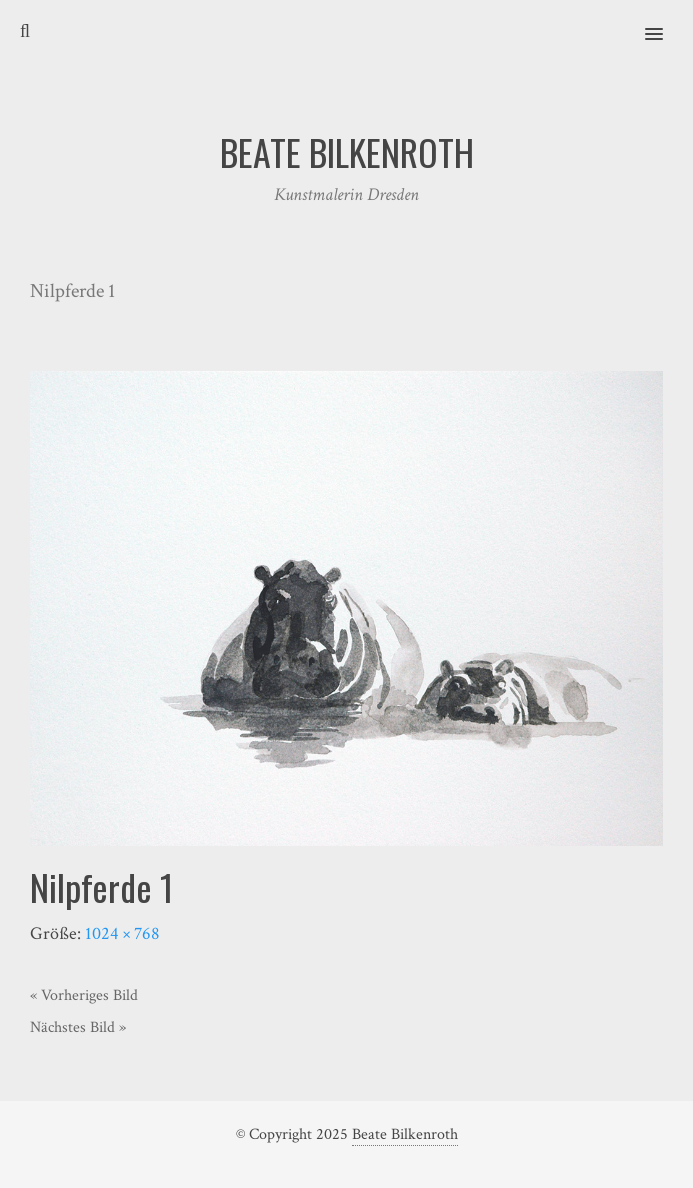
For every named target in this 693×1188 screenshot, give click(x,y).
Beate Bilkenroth (405, 1134)
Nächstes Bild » (78, 1027)
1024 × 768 (122, 933)
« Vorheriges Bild (84, 995)
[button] (665, 21)
